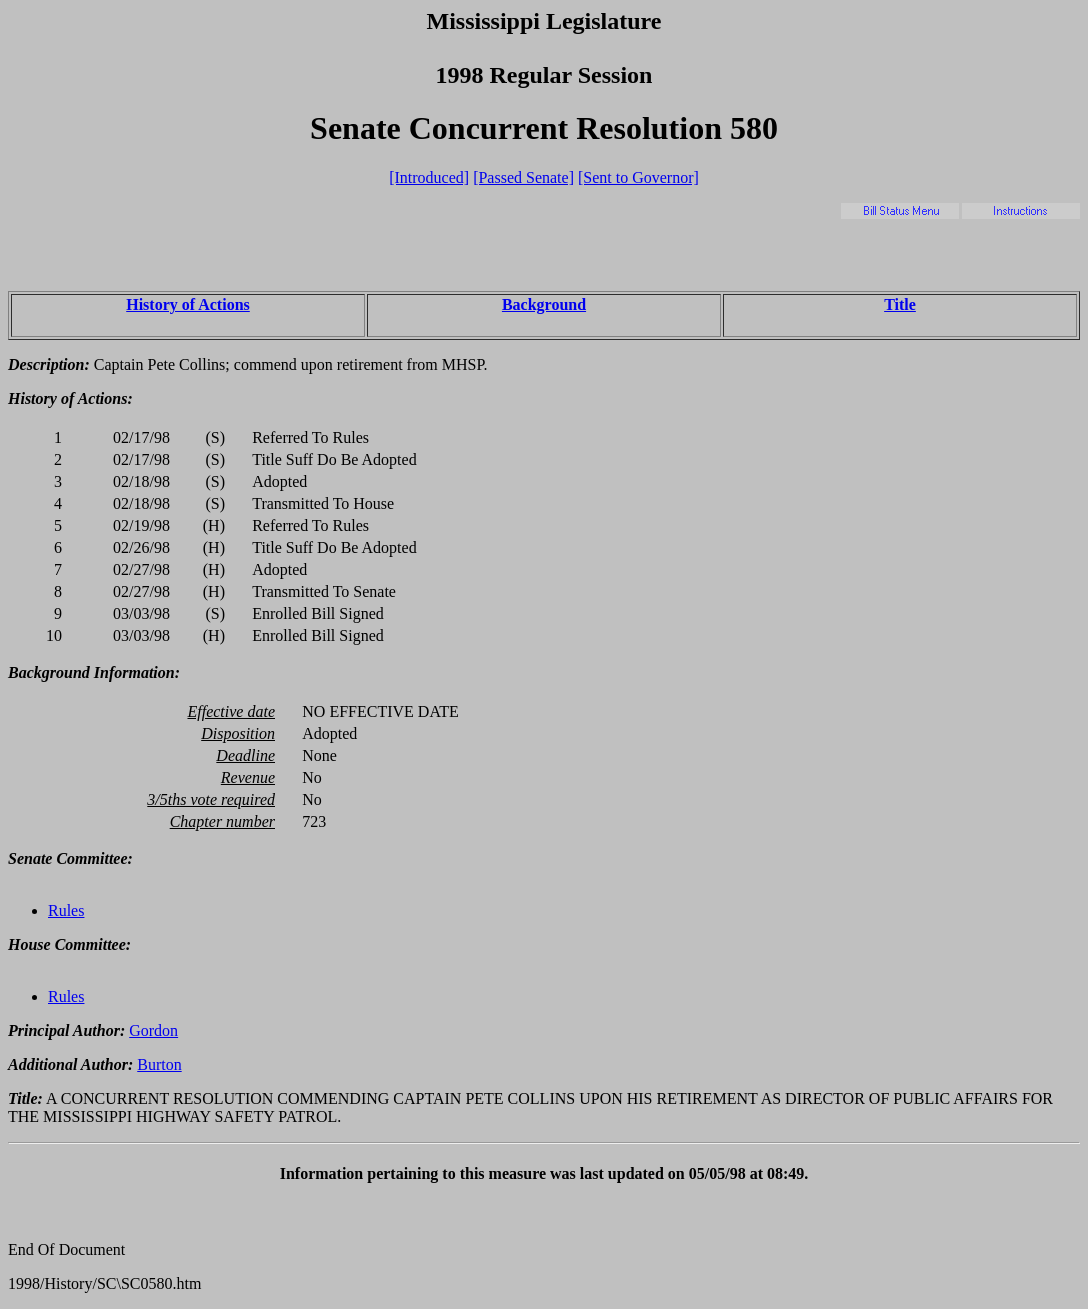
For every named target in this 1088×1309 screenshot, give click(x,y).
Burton (159, 1064)
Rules (66, 910)
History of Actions (188, 304)
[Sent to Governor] (638, 177)
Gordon (153, 1030)
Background (544, 304)
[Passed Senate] (523, 177)
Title (900, 304)
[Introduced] (429, 177)
